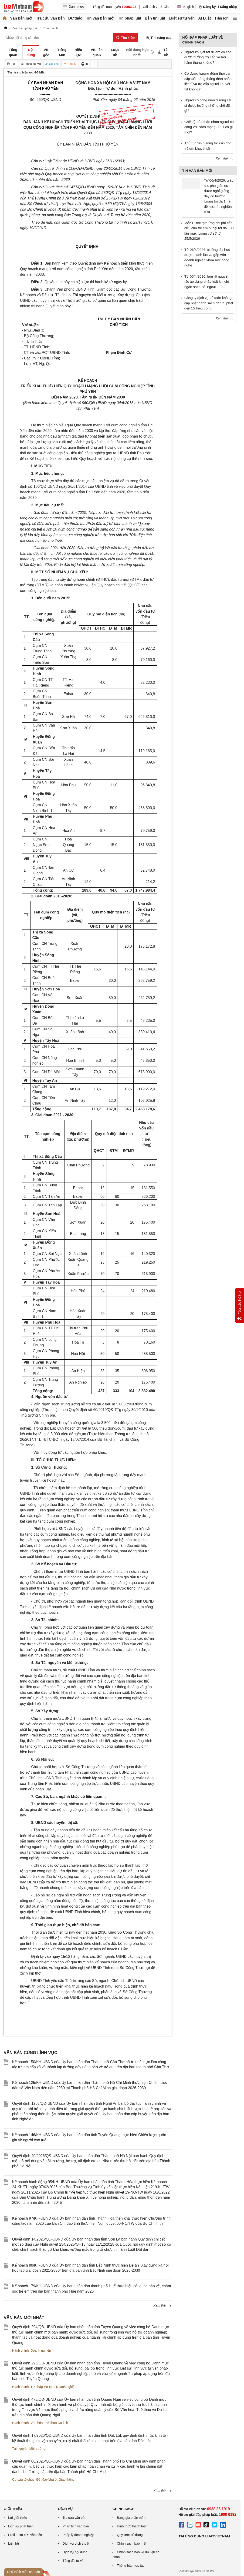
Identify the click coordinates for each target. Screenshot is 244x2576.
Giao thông (67, 2479)
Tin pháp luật (129, 18)
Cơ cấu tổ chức (23, 2479)
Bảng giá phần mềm (131, 2518)
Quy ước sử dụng (130, 2535)
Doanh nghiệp (40, 2350)
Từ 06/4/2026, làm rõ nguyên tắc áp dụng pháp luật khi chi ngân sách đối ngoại (206, 281)
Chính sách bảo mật (131, 2543)
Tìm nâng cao (159, 38)
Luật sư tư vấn (182, 18)
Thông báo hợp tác (130, 2565)
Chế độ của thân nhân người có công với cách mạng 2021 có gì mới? (209, 127)
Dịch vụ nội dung (75, 2552)
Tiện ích (221, 18)
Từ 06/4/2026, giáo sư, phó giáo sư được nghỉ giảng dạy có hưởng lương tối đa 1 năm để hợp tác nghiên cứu (219, 196)
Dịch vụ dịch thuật (76, 2543)
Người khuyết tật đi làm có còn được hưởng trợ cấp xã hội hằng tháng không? (208, 57)
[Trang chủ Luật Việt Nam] (24, 6)
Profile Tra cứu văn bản (25, 2535)
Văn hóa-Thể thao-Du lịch (49, 2423)
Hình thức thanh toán (132, 2526)
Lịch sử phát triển (21, 2526)
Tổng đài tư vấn (74, 2561)
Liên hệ (13, 2543)
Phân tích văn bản (76, 2526)
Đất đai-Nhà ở (46, 2479)
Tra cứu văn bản (50, 18)
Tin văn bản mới (100, 18)
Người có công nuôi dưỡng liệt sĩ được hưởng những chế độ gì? (207, 105)
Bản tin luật (155, 18)
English (185, 7)
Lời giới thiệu (17, 2518)
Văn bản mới (21, 18)
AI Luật (204, 18)
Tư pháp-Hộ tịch (42, 2387)
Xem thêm (162, 2305)
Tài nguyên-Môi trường (28, 2448)
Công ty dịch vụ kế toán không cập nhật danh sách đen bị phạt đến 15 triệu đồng (208, 303)
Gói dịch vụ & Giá (156, 7)
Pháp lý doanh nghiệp (78, 2535)
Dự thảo (75, 18)
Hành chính (20, 2350)
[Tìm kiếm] (125, 37)
